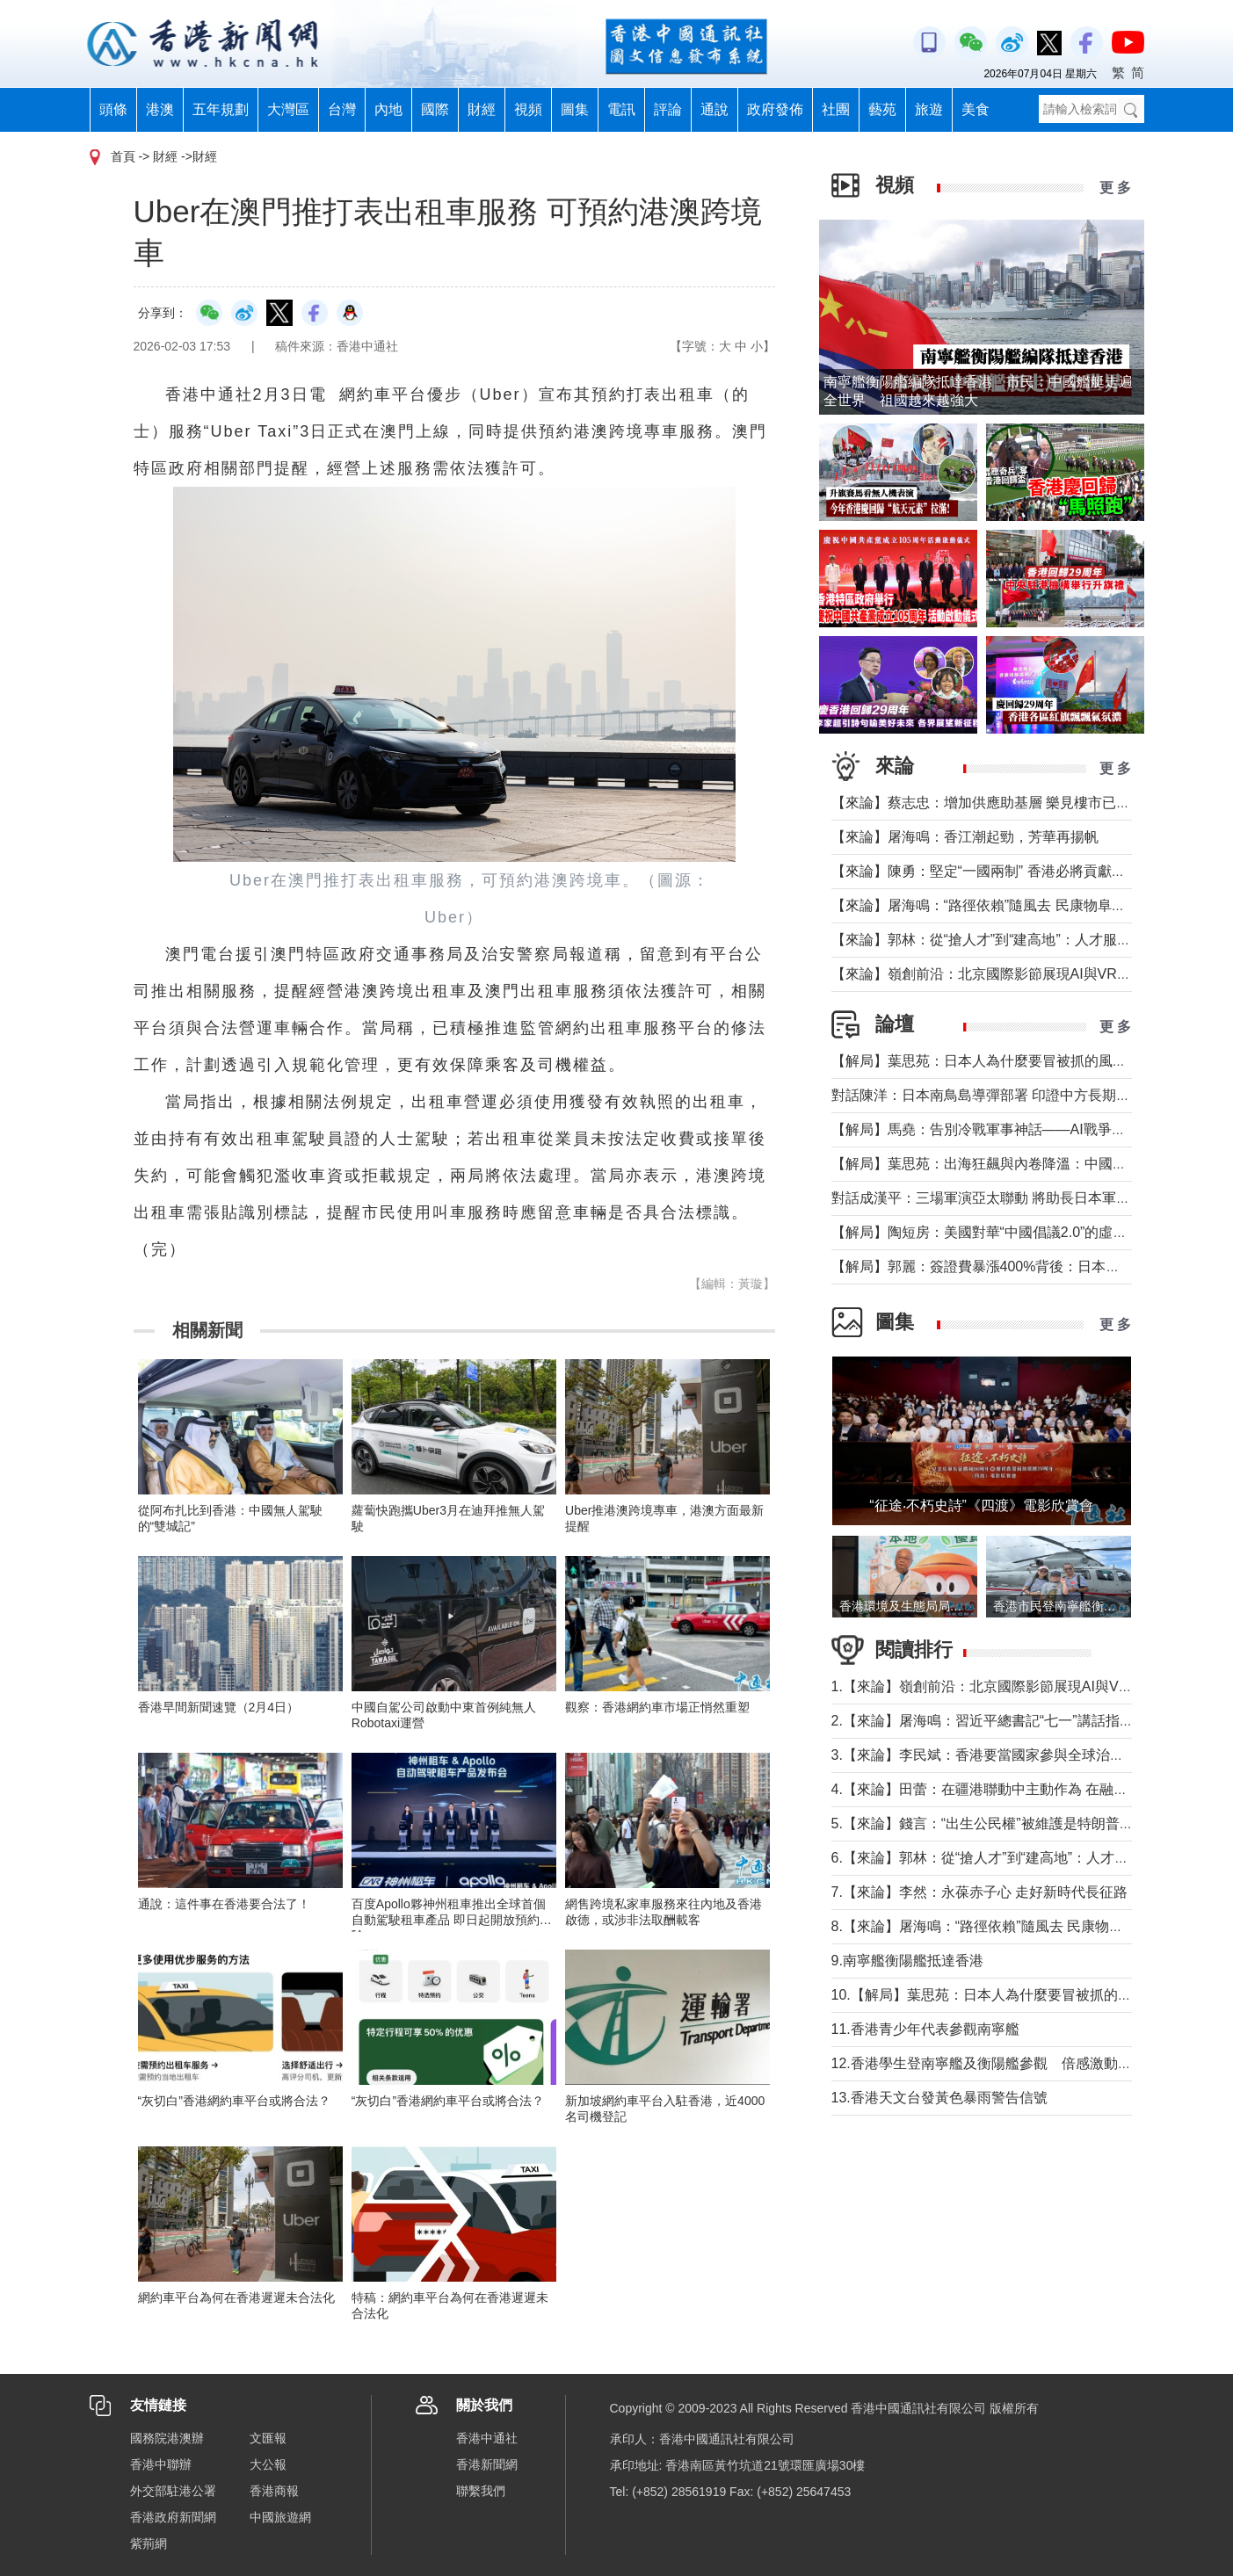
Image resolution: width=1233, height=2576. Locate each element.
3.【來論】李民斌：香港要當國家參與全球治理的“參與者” (1010, 1754)
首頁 (123, 156)
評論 (668, 109)
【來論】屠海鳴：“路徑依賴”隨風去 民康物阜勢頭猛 (992, 905)
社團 (836, 109)
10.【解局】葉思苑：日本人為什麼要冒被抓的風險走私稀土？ (1023, 1994)
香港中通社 (487, 2438)
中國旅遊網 (280, 2517)
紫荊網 (148, 2543)
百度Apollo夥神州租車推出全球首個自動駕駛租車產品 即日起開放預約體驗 (452, 1920)
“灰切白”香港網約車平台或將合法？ (234, 2101)
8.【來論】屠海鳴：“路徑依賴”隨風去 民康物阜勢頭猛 (998, 1926)
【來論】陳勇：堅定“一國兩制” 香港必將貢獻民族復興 (999, 871)
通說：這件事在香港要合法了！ (224, 1904)
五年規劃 (220, 109)
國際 (435, 109)
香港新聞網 (487, 2464)
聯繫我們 (480, 2491)
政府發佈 (775, 109)
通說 (714, 109)
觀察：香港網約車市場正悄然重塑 (657, 1707)
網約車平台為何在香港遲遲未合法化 (236, 2297)
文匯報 (268, 2438)
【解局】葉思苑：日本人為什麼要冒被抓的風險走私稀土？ (1014, 1060)
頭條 (113, 109)
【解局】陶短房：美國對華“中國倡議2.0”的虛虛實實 (993, 1232)
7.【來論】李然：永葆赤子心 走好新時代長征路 (979, 1892)
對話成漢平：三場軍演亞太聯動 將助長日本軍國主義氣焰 (1008, 1197)
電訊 (621, 109)
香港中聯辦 (161, 2464)
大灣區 (288, 109)
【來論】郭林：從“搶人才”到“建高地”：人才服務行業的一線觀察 (1030, 939)
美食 (975, 109)
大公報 (268, 2464)
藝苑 (882, 109)
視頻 (528, 109)
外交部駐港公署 (173, 2491)
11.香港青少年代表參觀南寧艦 (925, 2029)
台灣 (342, 109)
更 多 (1115, 187)
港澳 (160, 109)
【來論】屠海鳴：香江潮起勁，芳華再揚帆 (965, 836)
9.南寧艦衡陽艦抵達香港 (907, 1960)
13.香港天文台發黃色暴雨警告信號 (939, 2097)
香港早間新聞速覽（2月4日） (219, 1707)
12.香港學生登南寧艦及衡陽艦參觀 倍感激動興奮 (988, 2063)
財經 (482, 109)
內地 (388, 109)
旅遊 (929, 109)
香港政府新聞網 (173, 2517)
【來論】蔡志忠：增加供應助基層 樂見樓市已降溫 (987, 802)
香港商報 (274, 2491)
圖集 (575, 109)
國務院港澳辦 (167, 2438)
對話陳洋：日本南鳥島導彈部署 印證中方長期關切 (987, 1095)
